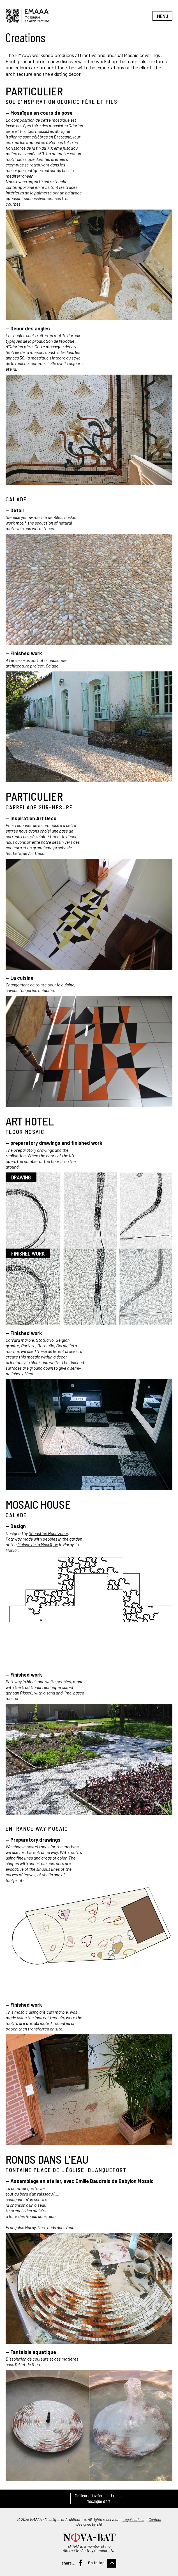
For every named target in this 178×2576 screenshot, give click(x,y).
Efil (99, 2524)
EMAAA (27, 15)
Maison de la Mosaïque (37, 1544)
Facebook (80, 2563)
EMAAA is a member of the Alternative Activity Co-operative (89, 2548)
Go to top (96, 2562)
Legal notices (133, 2519)
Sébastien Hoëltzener (48, 1533)
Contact (155, 2519)
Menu (162, 16)
